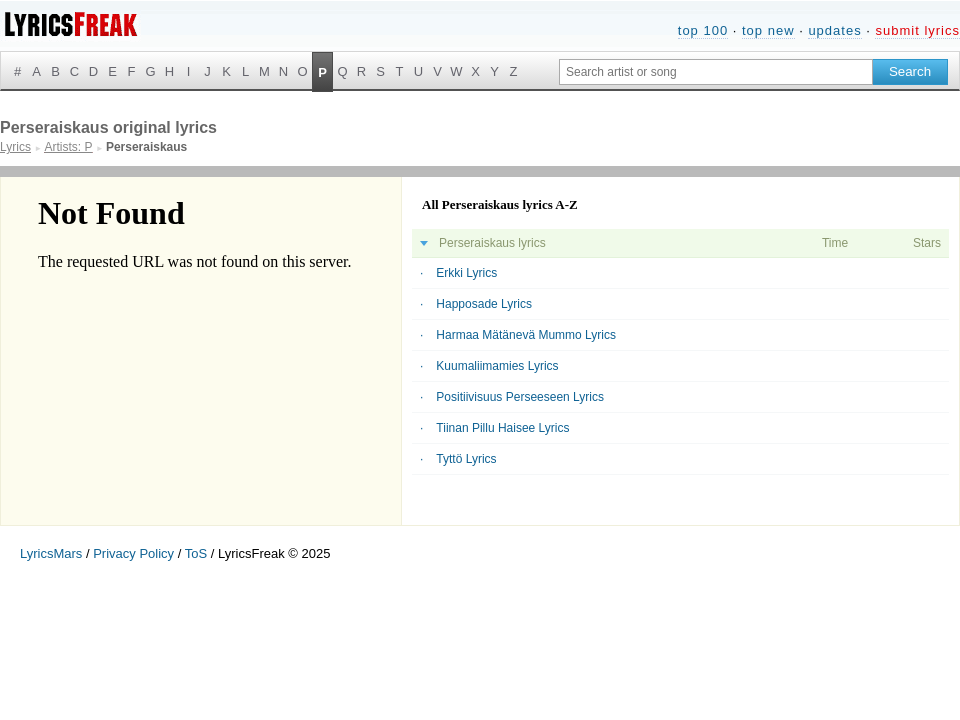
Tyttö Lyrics (466, 459)
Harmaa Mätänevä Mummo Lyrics (526, 335)
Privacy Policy (133, 553)
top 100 (703, 30)
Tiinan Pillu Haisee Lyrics (502, 428)
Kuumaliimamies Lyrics (497, 366)
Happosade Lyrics (484, 304)
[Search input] (716, 72)
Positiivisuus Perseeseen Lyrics (520, 397)
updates (834, 30)
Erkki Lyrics (466, 273)
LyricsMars (51, 553)
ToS (196, 553)
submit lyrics (917, 30)
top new (768, 30)
